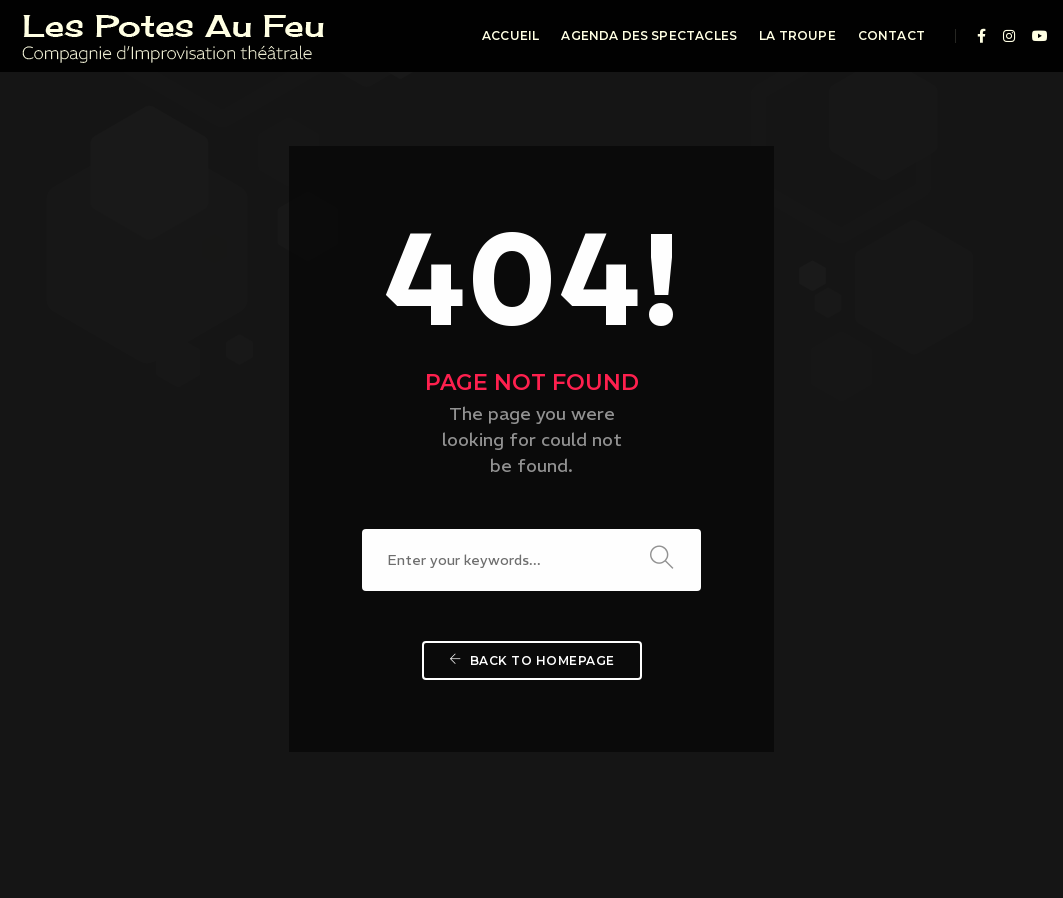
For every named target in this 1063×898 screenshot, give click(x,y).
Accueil (510, 35)
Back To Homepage (532, 599)
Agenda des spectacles (649, 35)
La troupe (797, 35)
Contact (891, 35)
